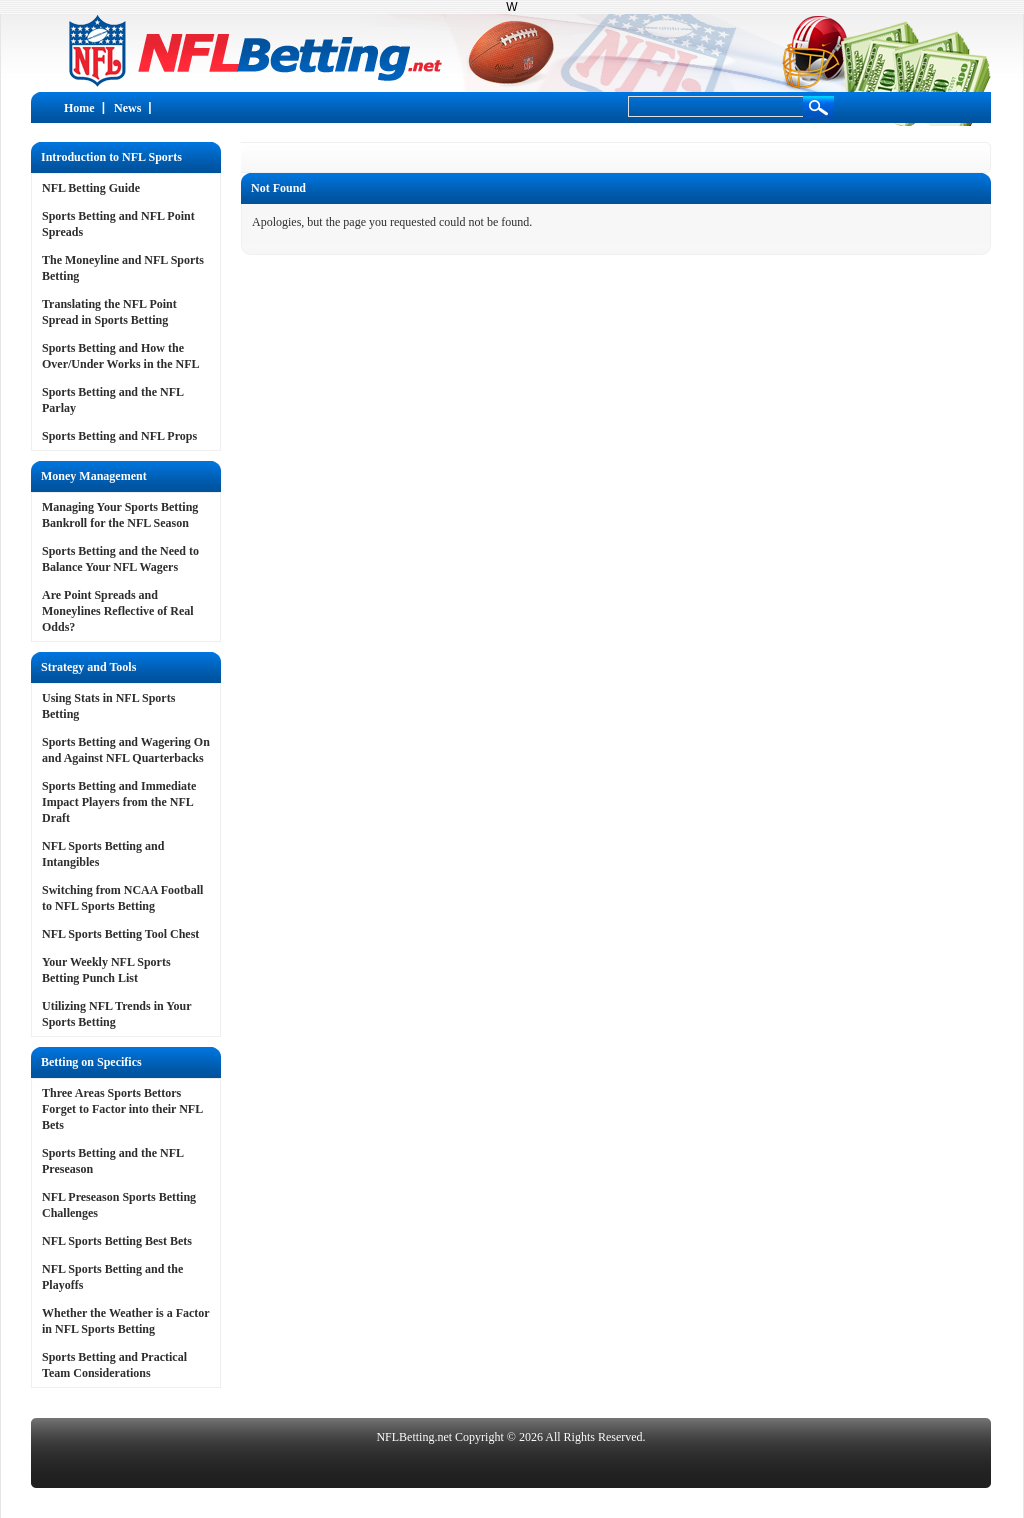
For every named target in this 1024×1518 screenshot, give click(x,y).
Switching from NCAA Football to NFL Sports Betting (122, 898)
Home (79, 108)
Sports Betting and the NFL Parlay (112, 400)
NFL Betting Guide (91, 188)
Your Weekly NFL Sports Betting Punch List (106, 970)
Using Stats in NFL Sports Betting (108, 706)
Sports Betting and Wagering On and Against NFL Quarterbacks (126, 750)
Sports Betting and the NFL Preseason (112, 1161)
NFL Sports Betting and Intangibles (103, 854)
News (127, 108)
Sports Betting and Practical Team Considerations (114, 1365)
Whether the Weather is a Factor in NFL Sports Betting (125, 1321)
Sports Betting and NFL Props (119, 436)
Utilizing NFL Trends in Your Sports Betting (116, 1014)
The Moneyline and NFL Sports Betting (123, 268)
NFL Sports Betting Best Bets (117, 1241)
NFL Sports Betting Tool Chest (120, 934)
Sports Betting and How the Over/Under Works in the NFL (121, 356)
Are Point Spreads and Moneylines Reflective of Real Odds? (118, 611)
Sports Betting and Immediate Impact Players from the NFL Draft (119, 802)
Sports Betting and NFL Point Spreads (118, 224)
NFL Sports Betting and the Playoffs (112, 1277)
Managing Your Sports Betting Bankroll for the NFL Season (120, 515)
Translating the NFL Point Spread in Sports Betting (109, 312)
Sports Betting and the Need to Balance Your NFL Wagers (120, 559)
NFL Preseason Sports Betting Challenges (119, 1205)
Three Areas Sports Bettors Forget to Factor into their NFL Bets (122, 1109)
